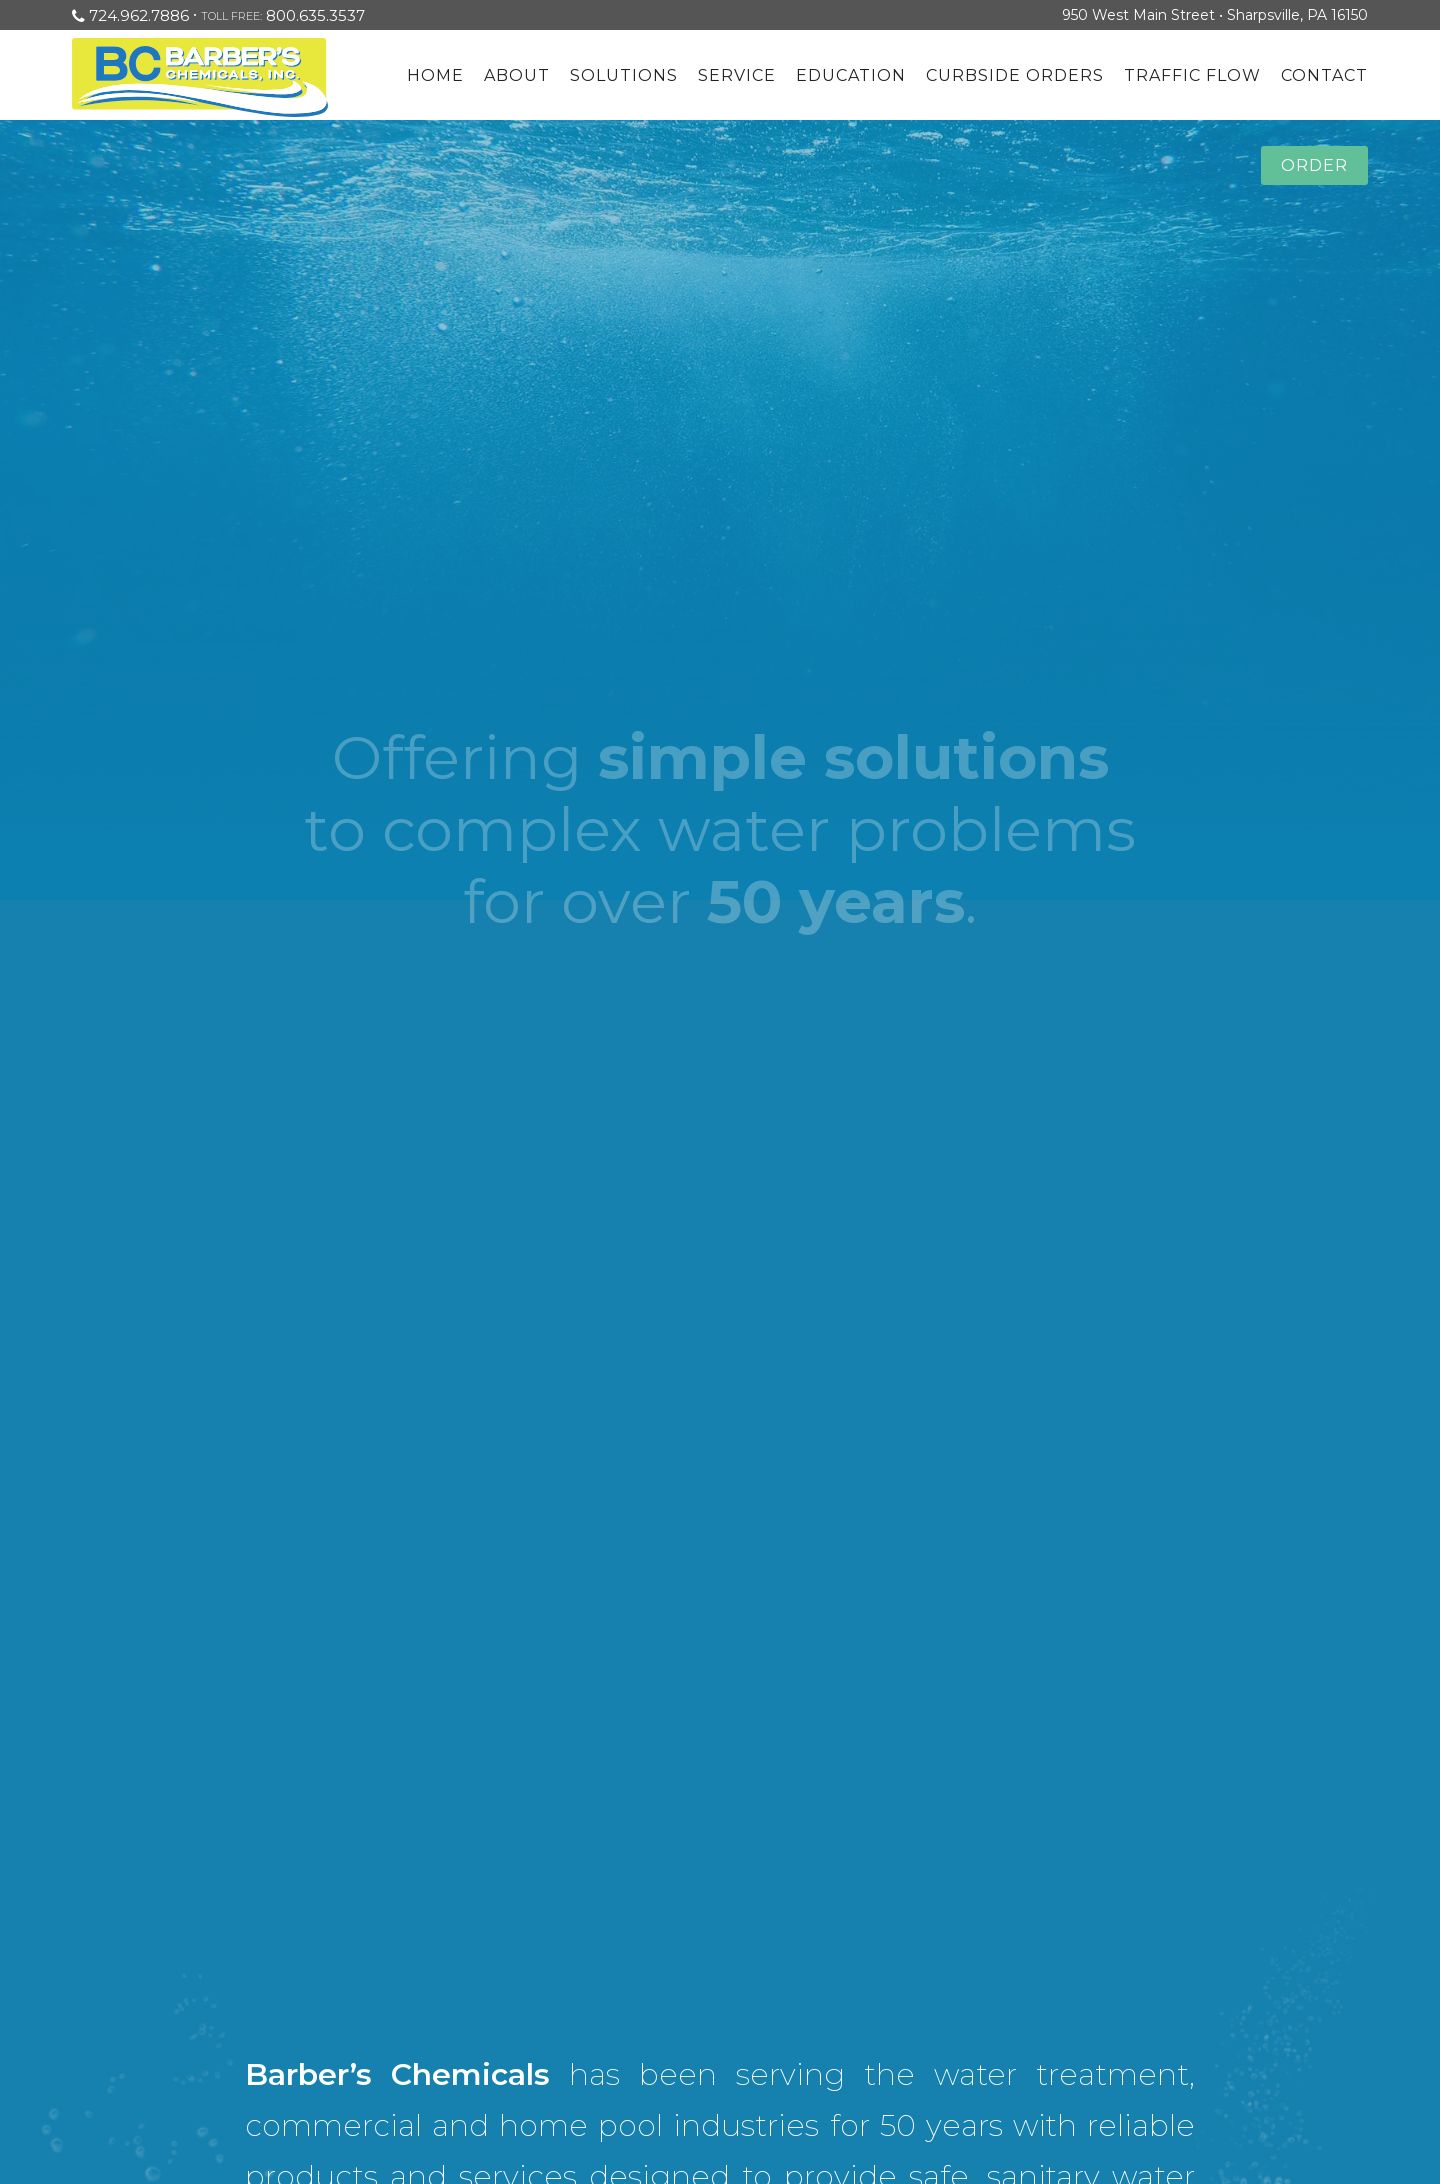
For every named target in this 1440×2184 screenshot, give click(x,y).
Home (435, 75)
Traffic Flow (1192, 75)
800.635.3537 (315, 15)
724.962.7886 (139, 15)
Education (851, 75)
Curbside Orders (1015, 75)
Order (1314, 165)
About (517, 75)
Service (737, 75)
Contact (1324, 75)
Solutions (624, 75)
